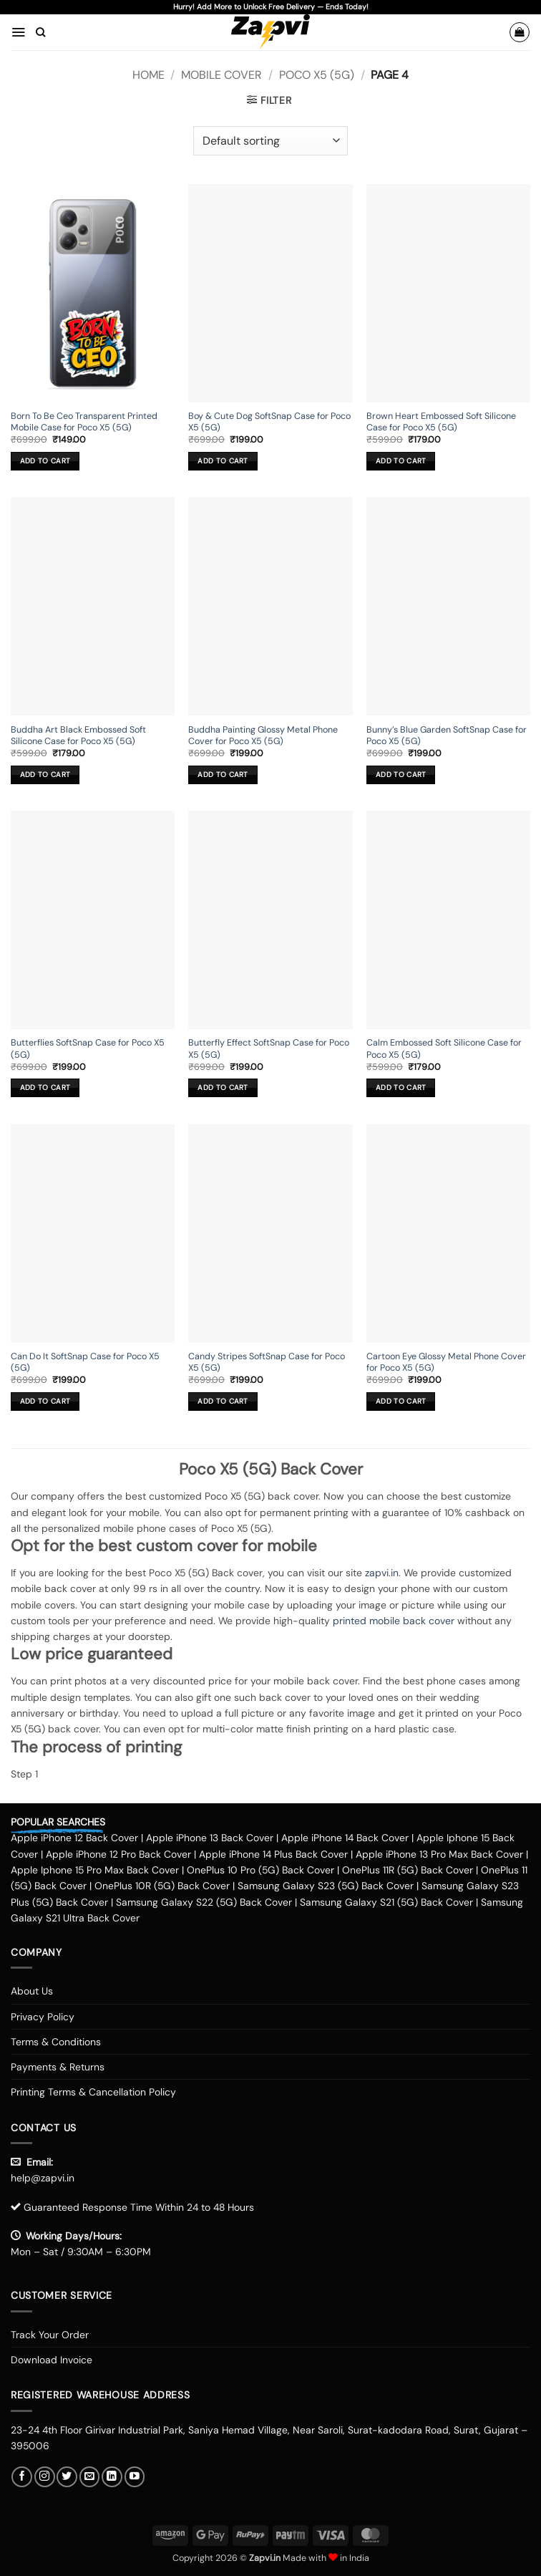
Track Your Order (50, 2334)
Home (148, 74)
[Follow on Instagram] (44, 2476)
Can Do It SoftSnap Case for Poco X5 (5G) (85, 1362)
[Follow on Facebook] (21, 2476)
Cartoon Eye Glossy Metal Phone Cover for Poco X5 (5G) (446, 1362)
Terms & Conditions (56, 2041)
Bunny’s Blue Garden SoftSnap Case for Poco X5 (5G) (446, 735)
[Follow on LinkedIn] (112, 2476)
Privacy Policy (42, 2016)
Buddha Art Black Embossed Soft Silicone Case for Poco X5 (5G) (78, 735)
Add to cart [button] (45, 460)
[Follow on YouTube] (135, 2476)
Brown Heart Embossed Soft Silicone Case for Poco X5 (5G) (441, 421)
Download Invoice (51, 2359)
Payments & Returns (57, 2066)
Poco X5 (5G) (316, 74)
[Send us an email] (89, 2476)
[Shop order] (270, 140)
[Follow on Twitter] (67, 2476)
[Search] (40, 32)
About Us (32, 1990)
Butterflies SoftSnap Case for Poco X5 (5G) (88, 1048)
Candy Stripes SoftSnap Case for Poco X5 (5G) (266, 1362)
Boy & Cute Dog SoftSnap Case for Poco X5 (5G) (269, 421)
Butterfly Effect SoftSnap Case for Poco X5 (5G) (268, 1048)
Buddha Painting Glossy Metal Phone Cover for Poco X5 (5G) (263, 735)
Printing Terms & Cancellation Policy (93, 2091)
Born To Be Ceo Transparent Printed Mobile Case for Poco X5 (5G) (84, 421)
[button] (18, 32)
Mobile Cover (221, 74)
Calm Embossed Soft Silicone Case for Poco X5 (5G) (444, 1048)
